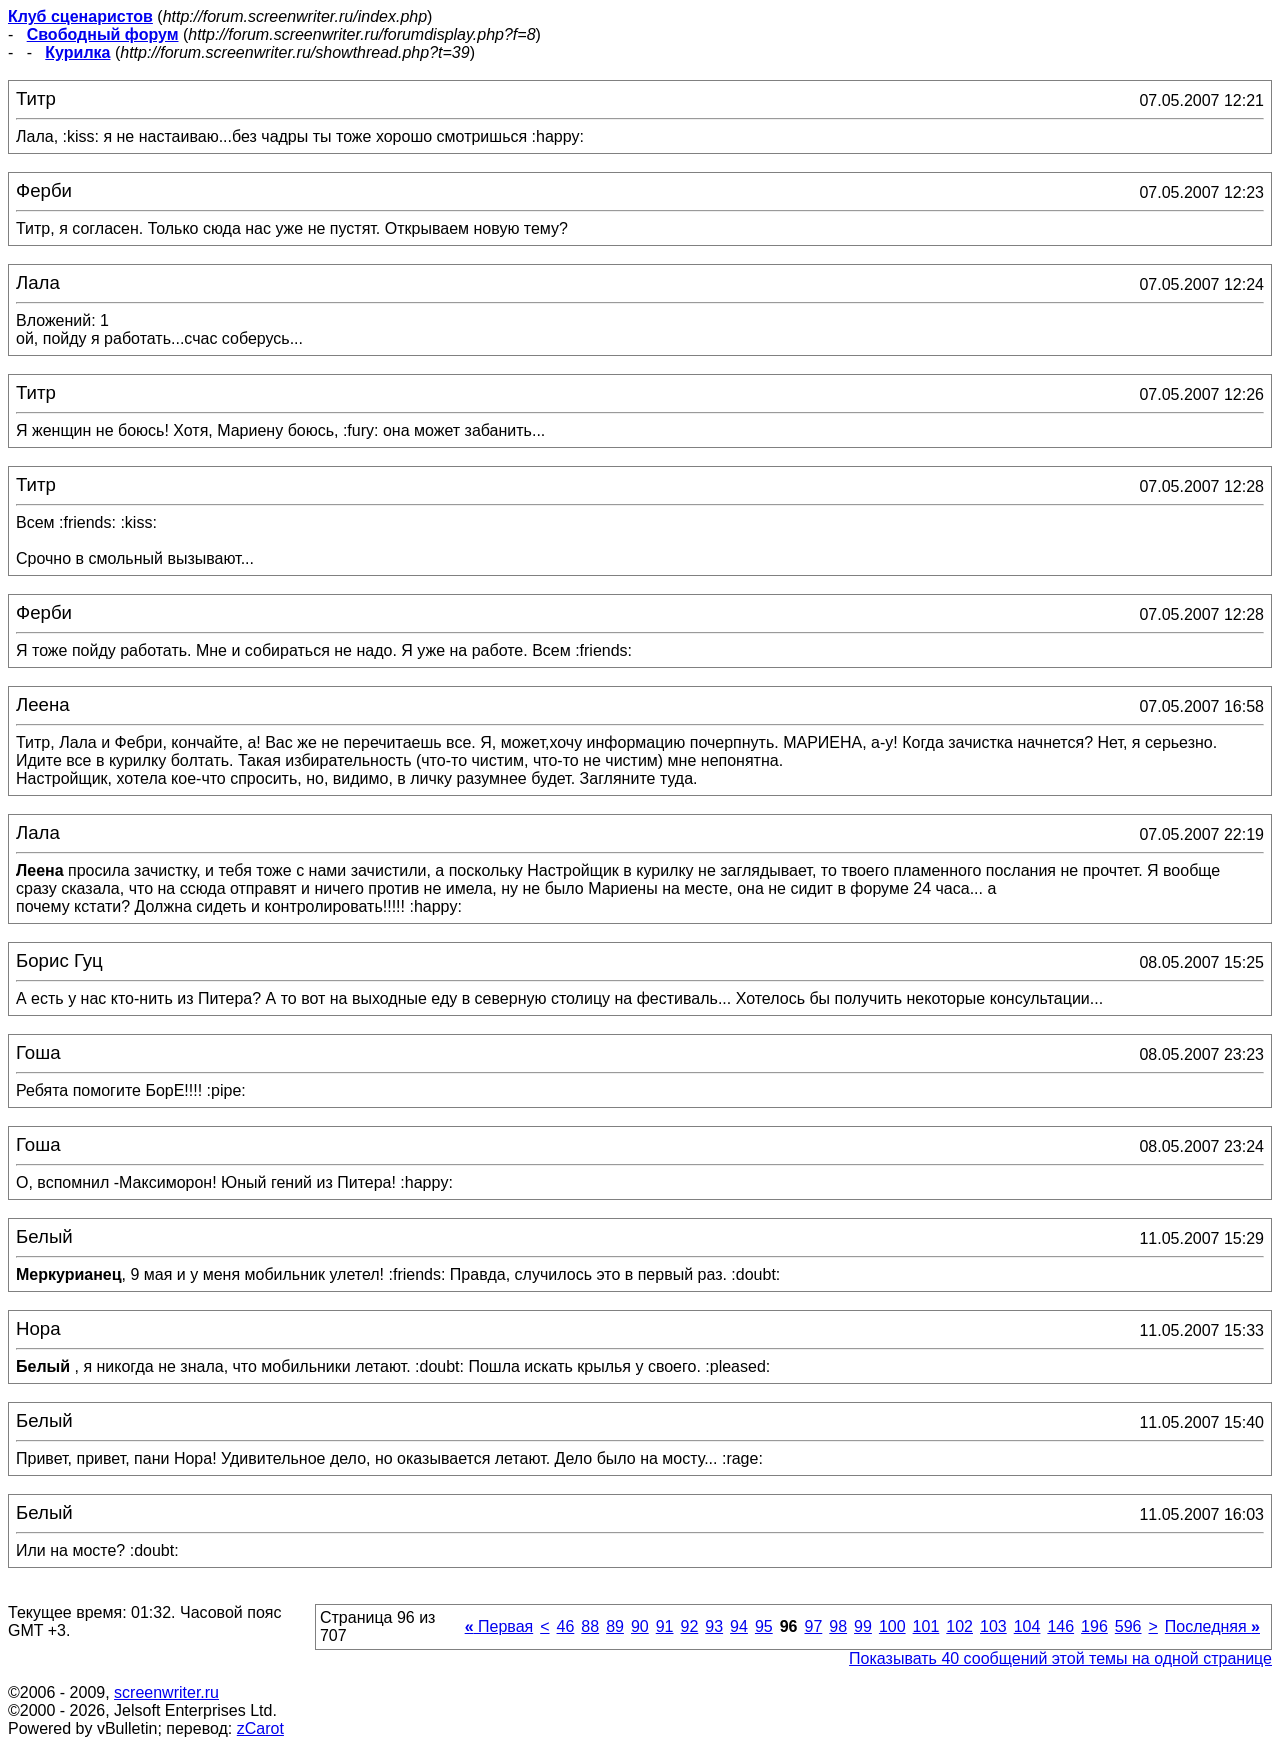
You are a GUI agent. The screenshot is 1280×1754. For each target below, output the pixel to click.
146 (1060, 1626)
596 (1128, 1626)
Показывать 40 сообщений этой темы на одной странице (1060, 1658)
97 (814, 1626)
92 (690, 1626)
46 (566, 1626)
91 (665, 1626)
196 (1094, 1626)
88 (590, 1626)
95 (764, 1626)
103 (993, 1626)
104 (1027, 1626)
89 (615, 1626)
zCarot (260, 1728)
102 (959, 1626)
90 (640, 1626)
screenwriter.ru (166, 1692)
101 (926, 1626)
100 (892, 1626)
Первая (499, 1626)
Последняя (1212, 1626)
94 (739, 1626)
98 (838, 1626)
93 (714, 1626)
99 (863, 1626)
